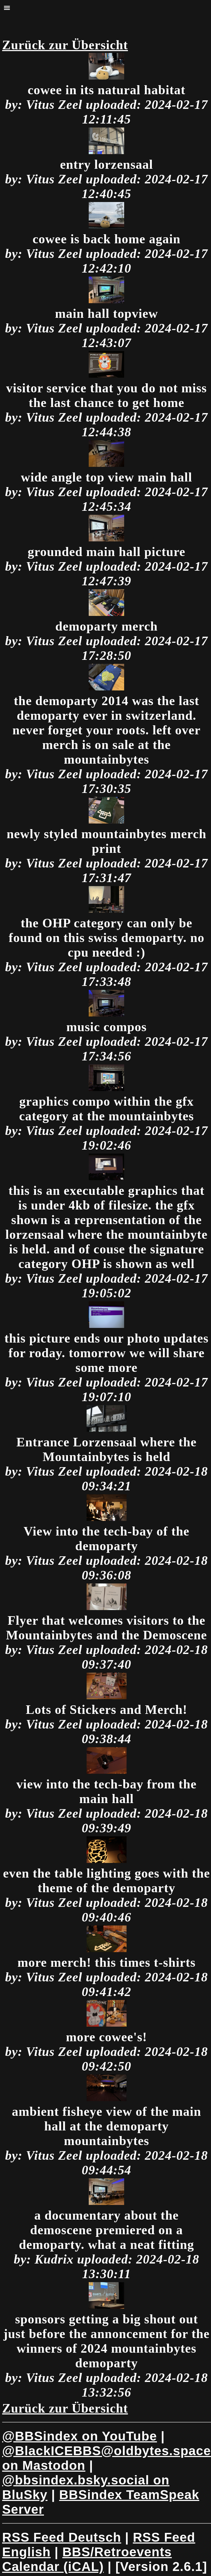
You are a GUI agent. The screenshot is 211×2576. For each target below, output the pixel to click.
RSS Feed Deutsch (61, 2537)
